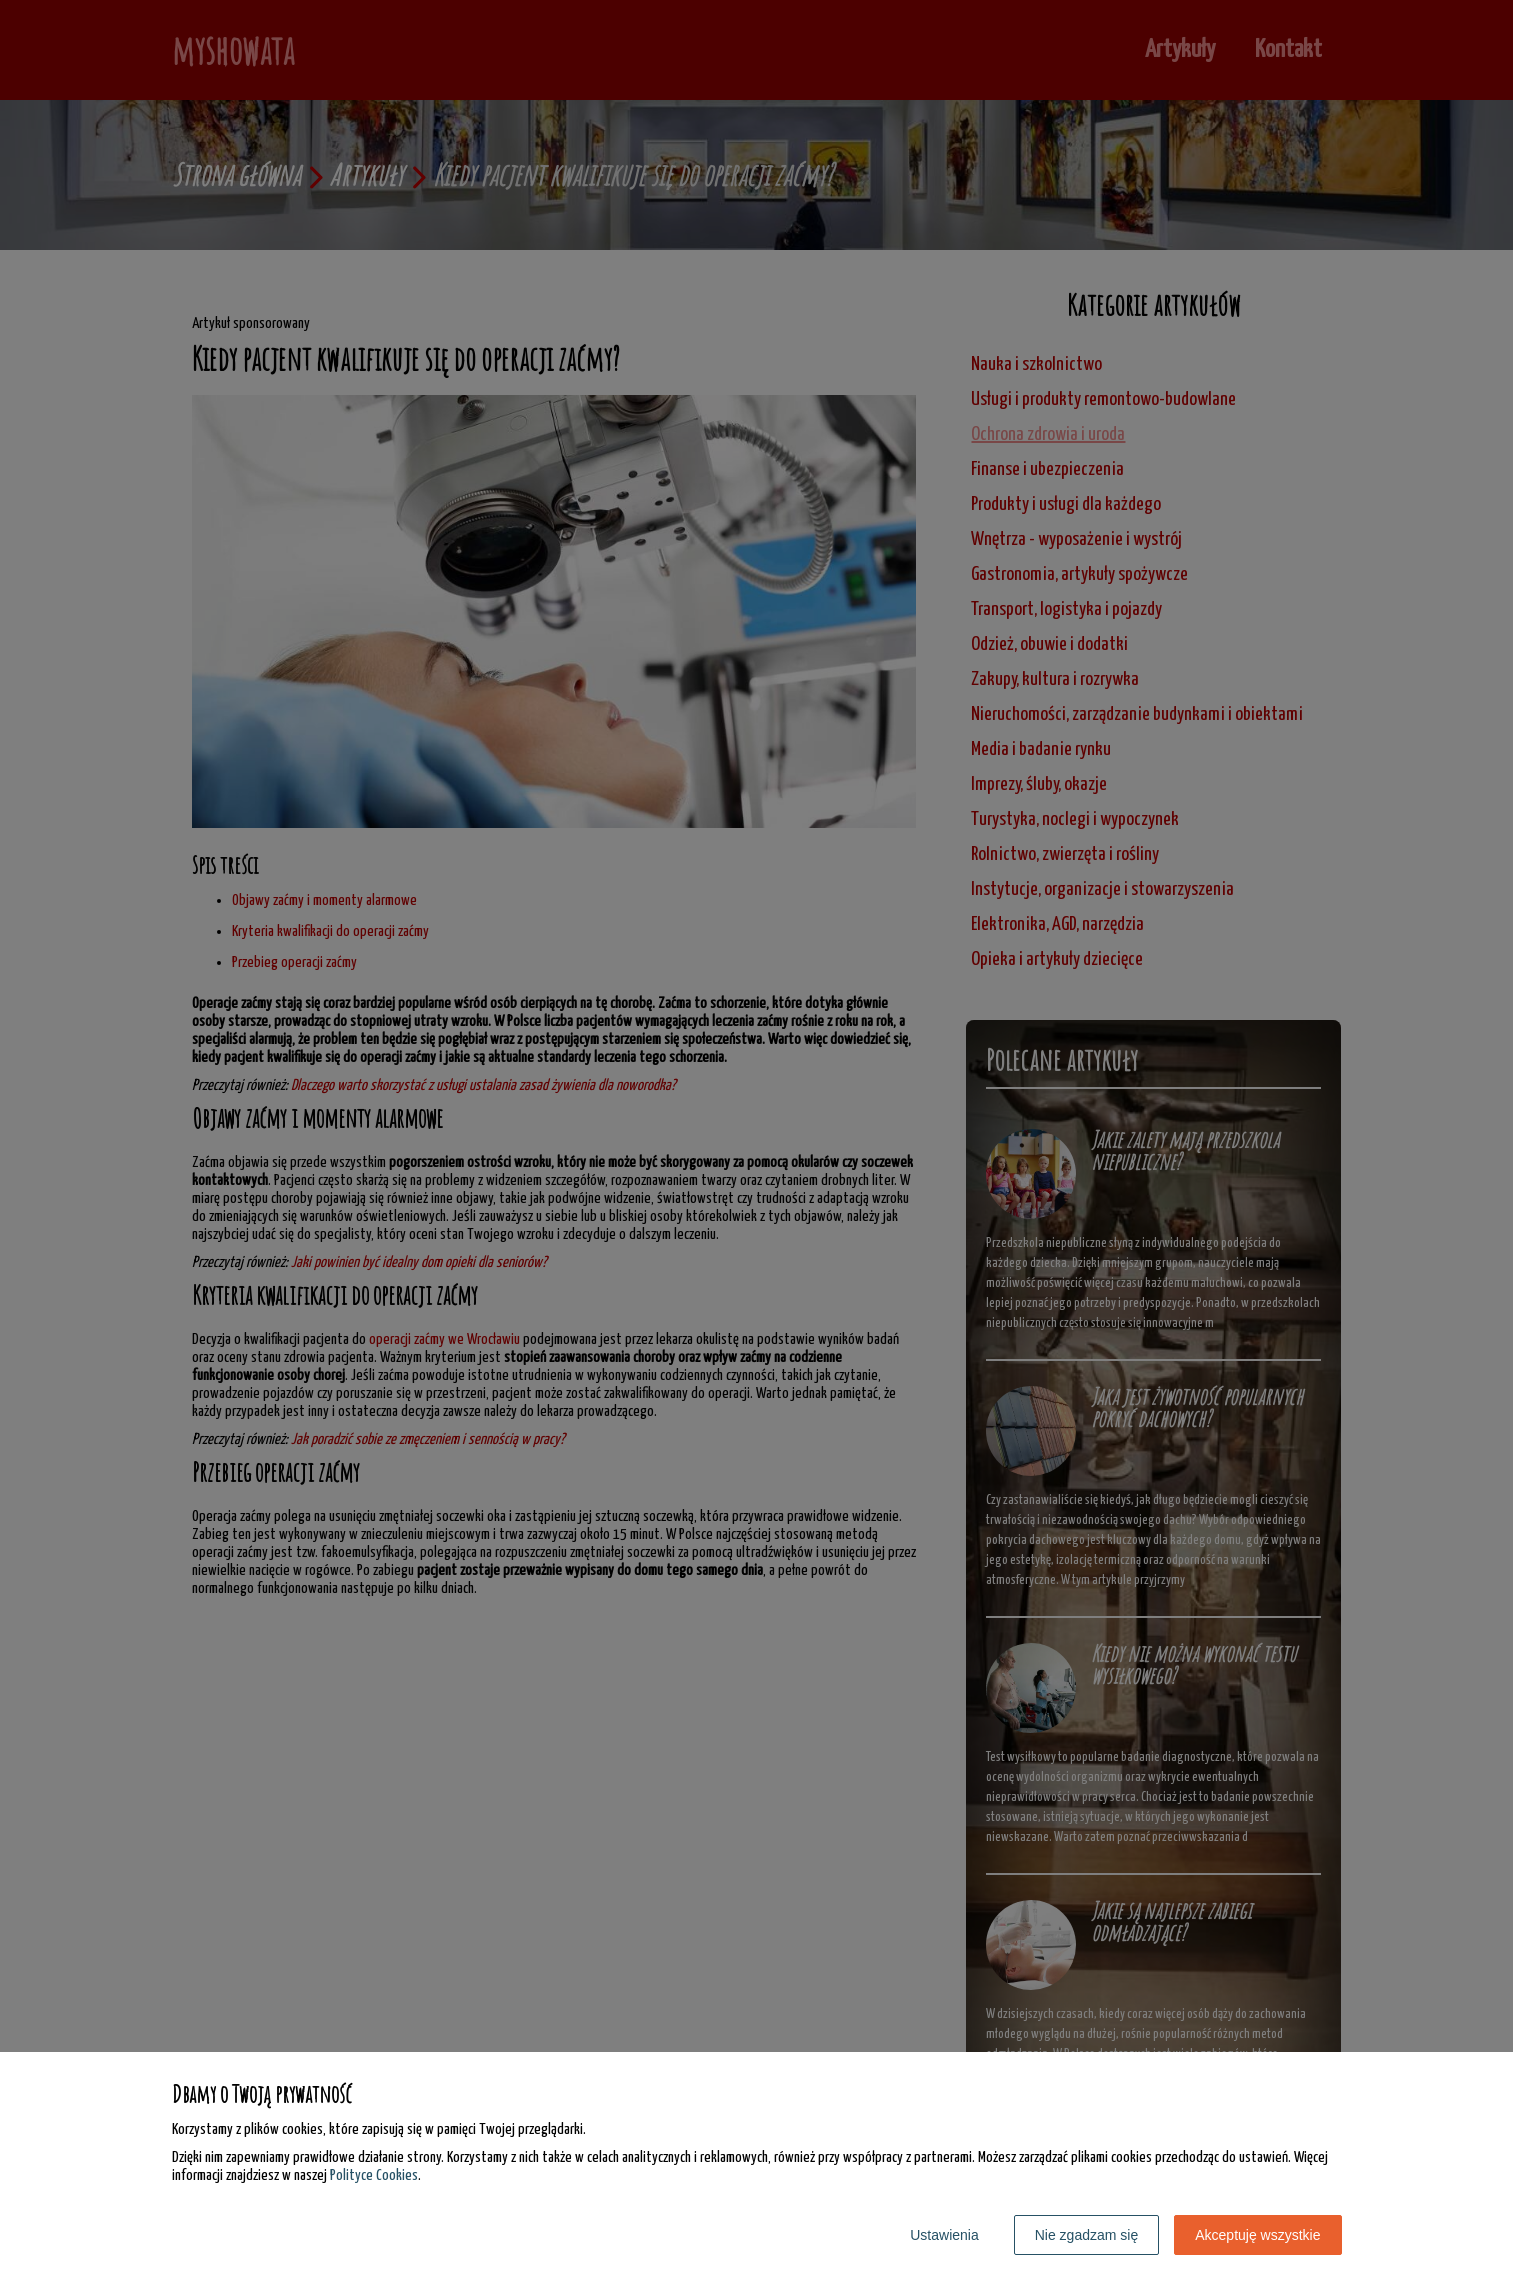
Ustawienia (944, 2235)
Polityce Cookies (374, 2175)
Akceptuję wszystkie (1257, 2235)
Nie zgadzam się (1087, 2235)
